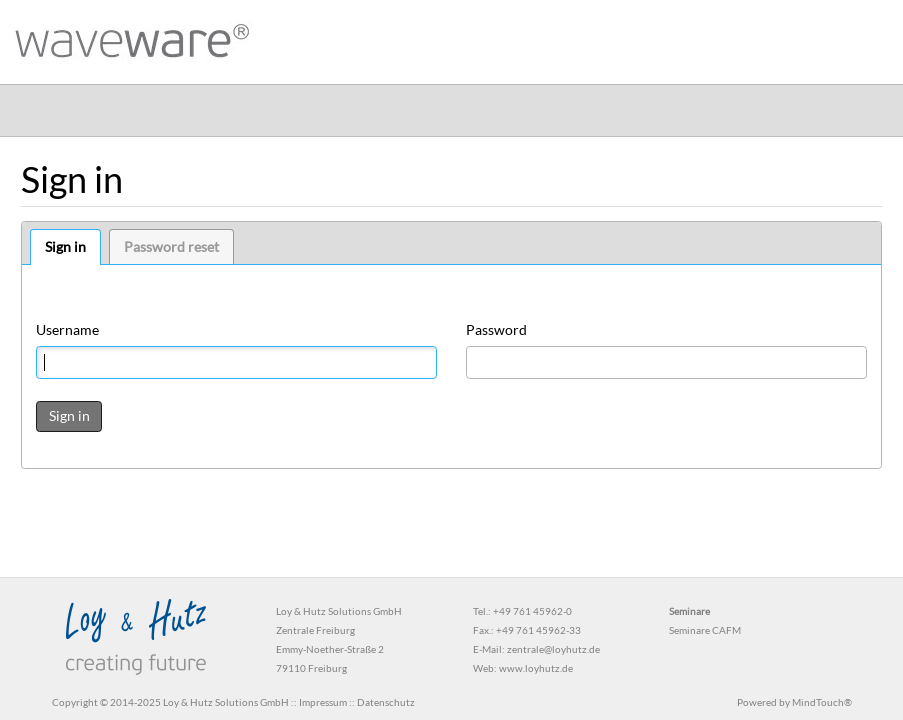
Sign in (65, 246)
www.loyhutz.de (536, 668)
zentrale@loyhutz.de (553, 649)
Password (496, 329)
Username (67, 329)
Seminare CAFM (705, 630)
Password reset (171, 246)
